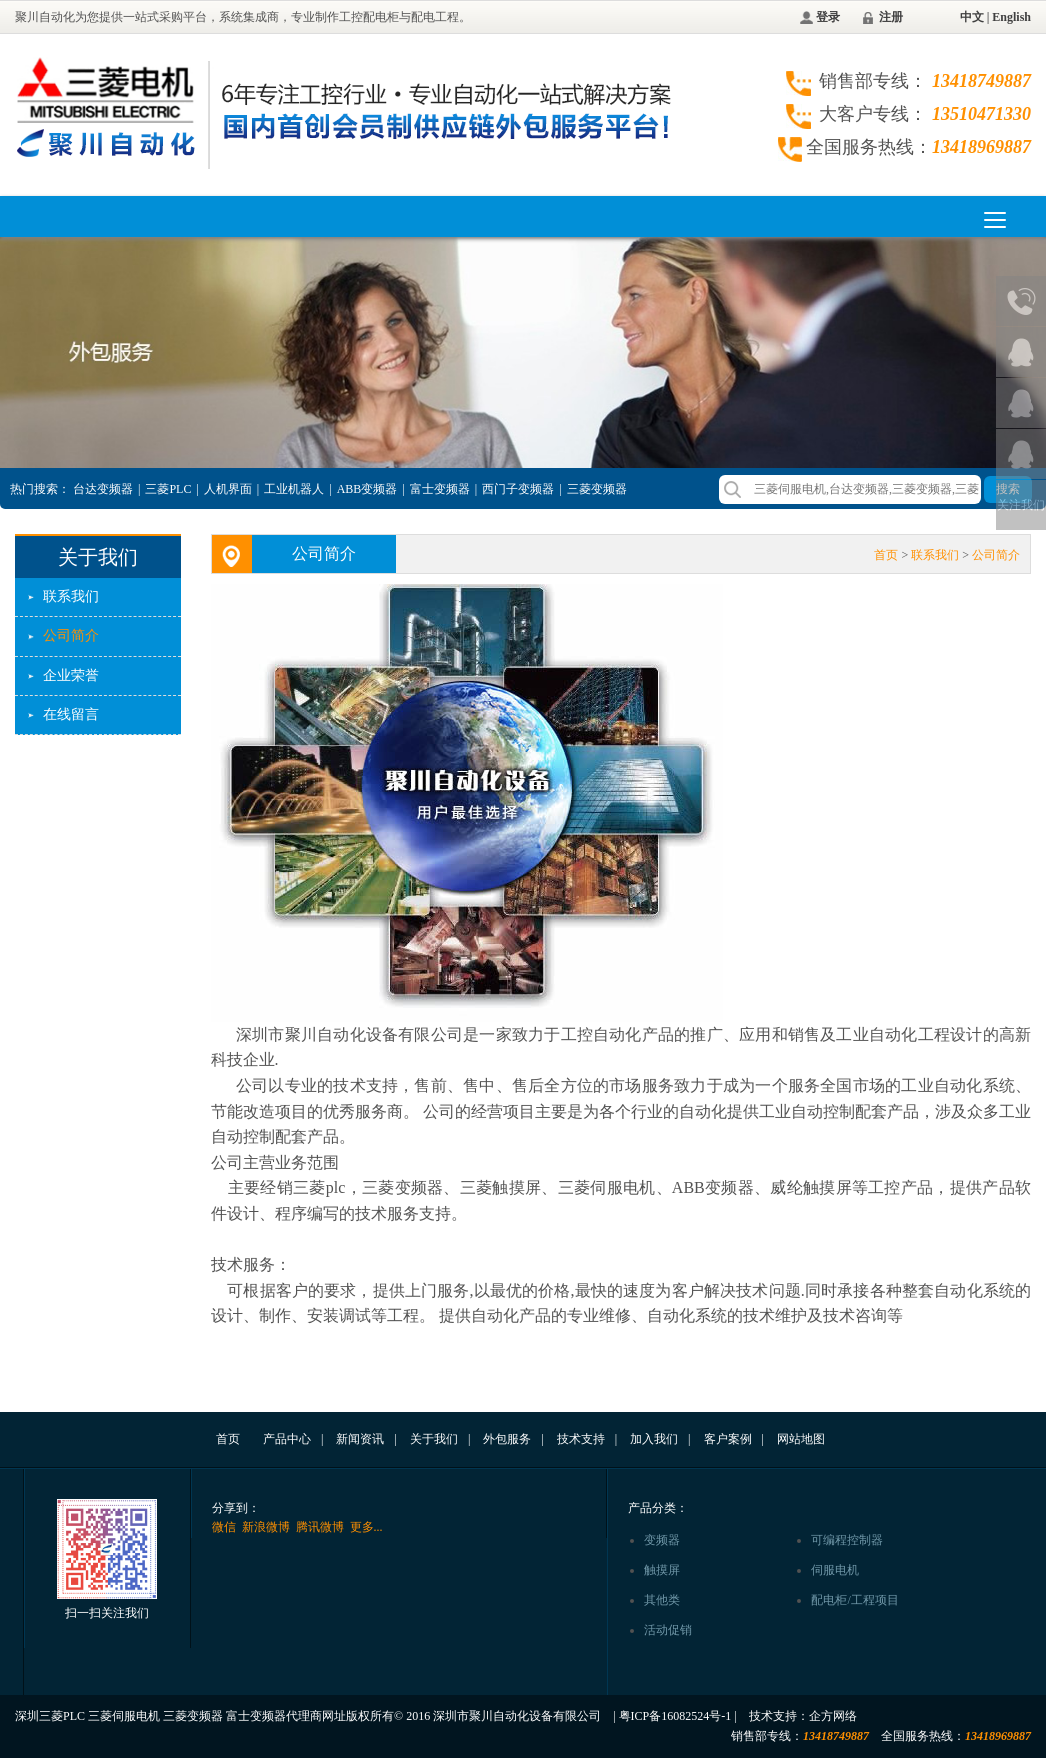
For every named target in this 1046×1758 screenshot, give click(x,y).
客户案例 (728, 1439)
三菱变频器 (597, 489)
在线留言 (71, 714)
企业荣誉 (71, 675)
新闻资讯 (360, 1439)
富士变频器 (440, 489)
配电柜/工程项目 (854, 1600)
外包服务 (507, 1439)
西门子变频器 (518, 489)
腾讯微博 (320, 1527)
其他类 (662, 1600)
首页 (886, 555)
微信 (224, 1527)
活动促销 (668, 1630)
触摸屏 (662, 1570)
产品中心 (287, 1439)
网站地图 (801, 1439)
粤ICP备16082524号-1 (675, 1716)
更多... (366, 1527)
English (1011, 17)
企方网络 (833, 1716)
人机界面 (228, 489)
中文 (972, 17)
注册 (891, 17)
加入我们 (654, 1439)
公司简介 (71, 635)
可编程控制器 (847, 1540)
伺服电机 (835, 1570)
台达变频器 (103, 489)
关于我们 (434, 1439)
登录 (828, 17)
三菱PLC (168, 489)
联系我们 (71, 596)
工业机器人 (294, 489)
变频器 (662, 1540)
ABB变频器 (367, 489)
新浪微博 (266, 1527)
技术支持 (581, 1439)
